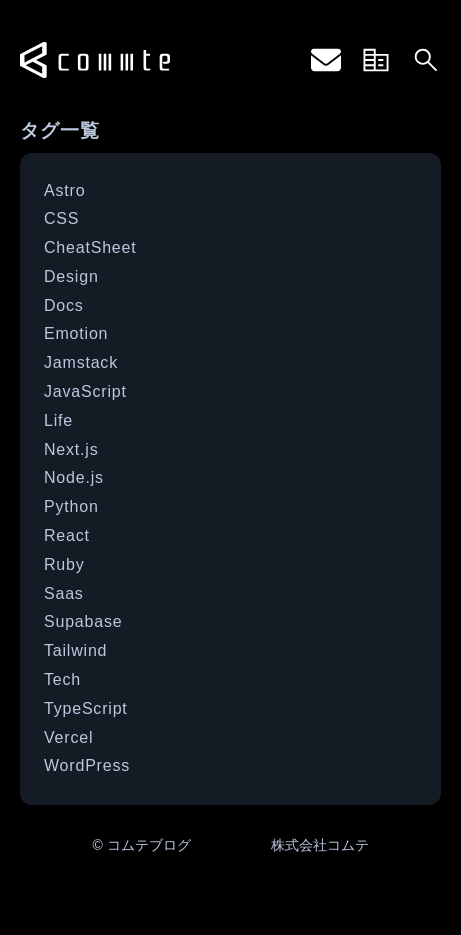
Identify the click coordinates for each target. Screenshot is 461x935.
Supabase (83, 621)
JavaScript (85, 391)
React (67, 535)
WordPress (87, 765)
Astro (64, 190)
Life (58, 420)
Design (71, 276)
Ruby (64, 564)
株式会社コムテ (320, 845)
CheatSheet (90, 247)
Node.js (74, 477)
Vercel (68, 737)
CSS (61, 218)
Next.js (71, 449)
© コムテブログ (141, 845)
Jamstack (81, 362)
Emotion (76, 333)
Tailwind (75, 650)
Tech (62, 679)
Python (71, 506)
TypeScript (86, 708)
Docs (64, 305)
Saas (64, 593)
